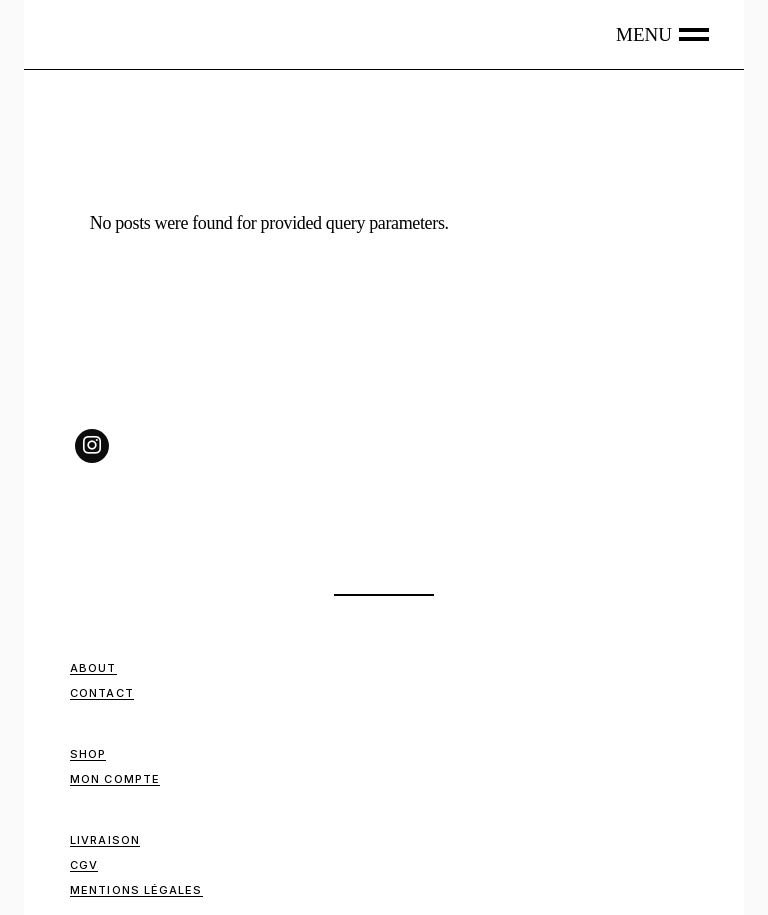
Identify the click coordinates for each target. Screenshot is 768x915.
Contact (102, 693)
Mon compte (115, 779)
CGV (84, 865)
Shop (88, 754)
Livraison (105, 840)
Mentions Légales (136, 890)
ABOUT (93, 668)
